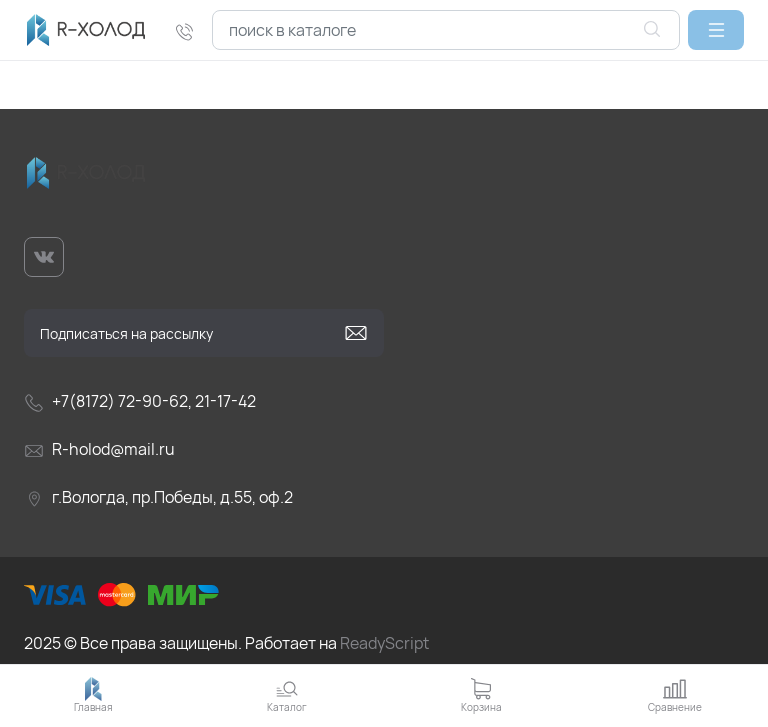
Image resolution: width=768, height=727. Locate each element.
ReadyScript (384, 643)
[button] (716, 30)
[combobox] (446, 30)
